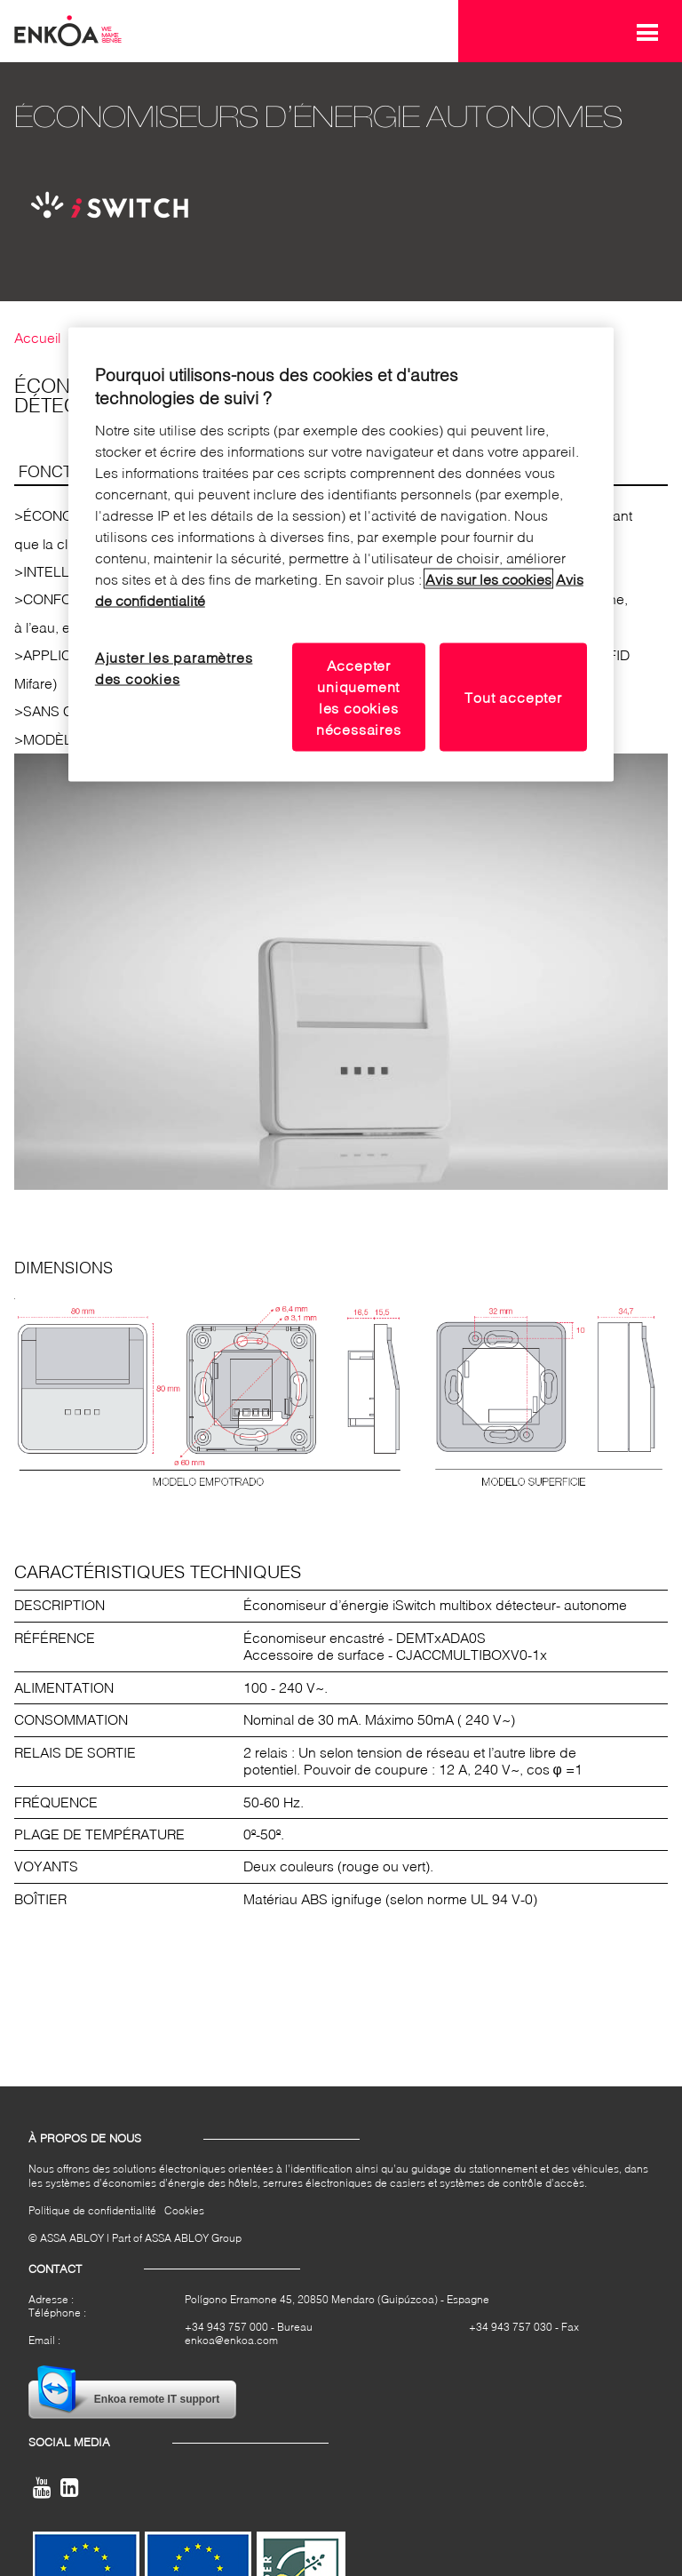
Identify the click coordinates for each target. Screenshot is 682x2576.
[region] (341, 554)
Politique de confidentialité (92, 2210)
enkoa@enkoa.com (231, 2340)
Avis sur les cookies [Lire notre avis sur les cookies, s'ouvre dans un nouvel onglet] (488, 578)
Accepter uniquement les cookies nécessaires (358, 697)
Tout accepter (512, 697)
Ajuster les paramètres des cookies (174, 668)
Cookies (184, 2210)
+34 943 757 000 (226, 2326)
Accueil (37, 338)
